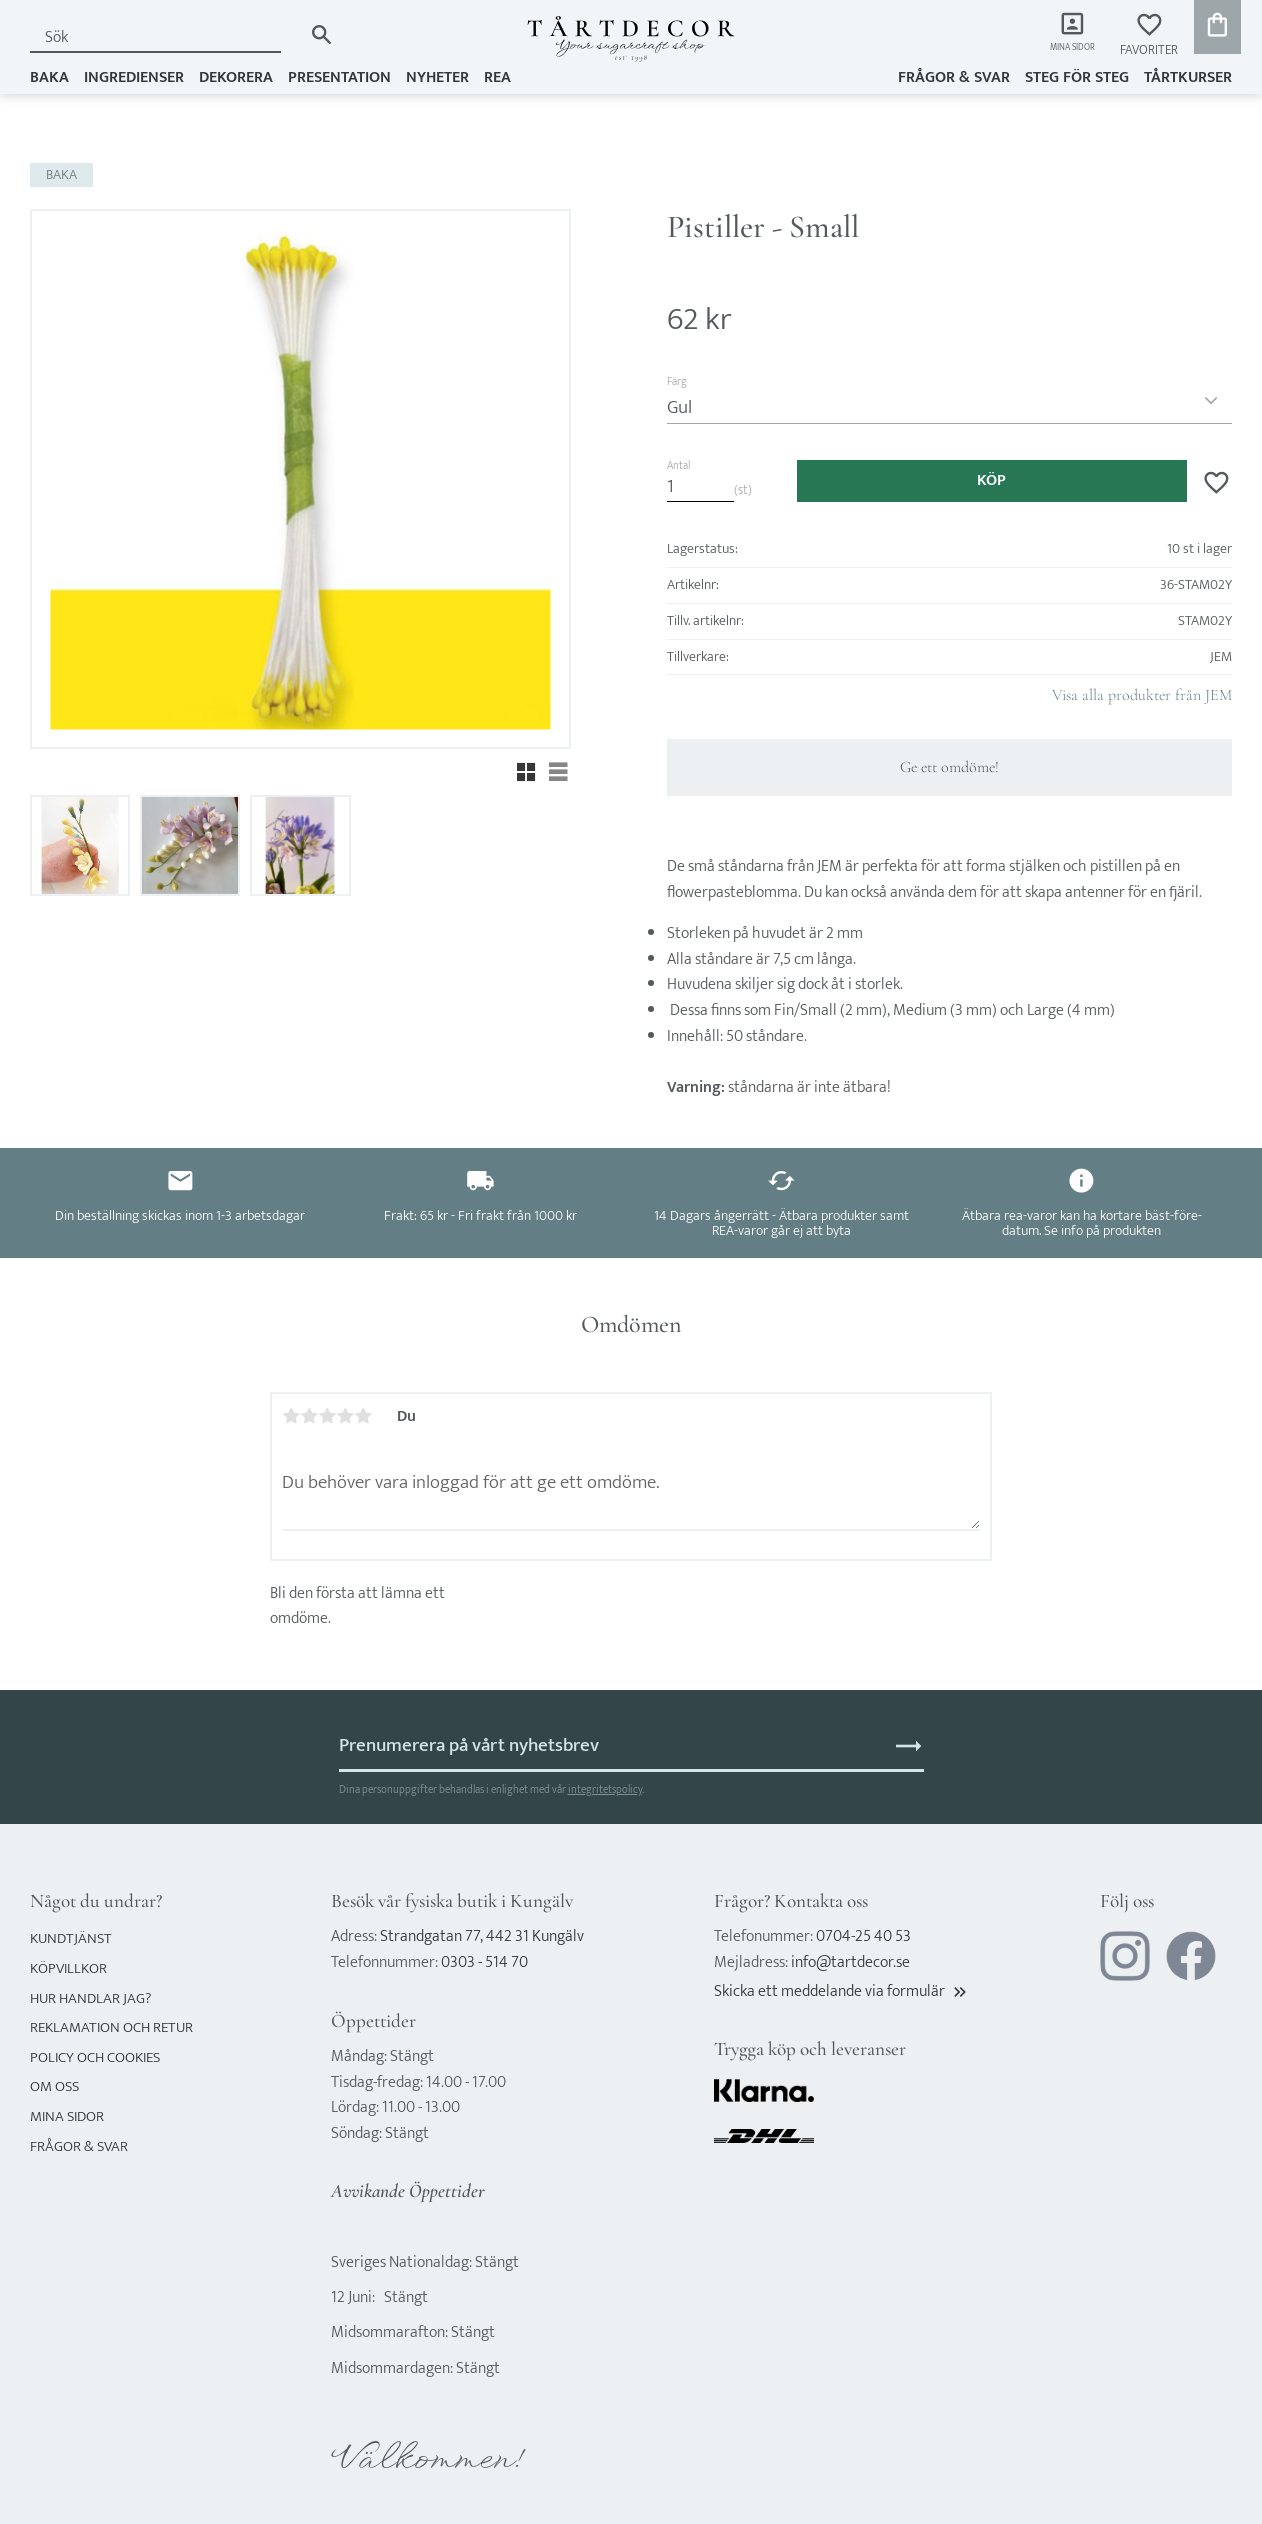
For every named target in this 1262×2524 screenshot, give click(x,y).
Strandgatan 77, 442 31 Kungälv (482, 1936)
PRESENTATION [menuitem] (339, 76)
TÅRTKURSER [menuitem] (1188, 76)
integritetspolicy (605, 1789)
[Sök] (321, 34)
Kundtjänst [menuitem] (71, 1938)
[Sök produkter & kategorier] (166, 37)
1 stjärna (291, 1416)
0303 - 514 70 (484, 1962)
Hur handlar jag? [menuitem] (90, 1998)
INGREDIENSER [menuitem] (134, 76)
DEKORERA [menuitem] (236, 76)
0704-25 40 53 (863, 1936)
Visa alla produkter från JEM (1142, 695)
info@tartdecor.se (850, 1962)
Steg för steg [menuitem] (1077, 76)
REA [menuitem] (497, 76)
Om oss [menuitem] (54, 2086)
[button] (1149, 35)
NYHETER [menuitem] (437, 76)
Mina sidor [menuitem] (1062, 50)
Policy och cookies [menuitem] (95, 2057)
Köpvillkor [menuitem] (68, 1968)
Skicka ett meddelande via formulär (842, 1991)
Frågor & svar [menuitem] (954, 76)
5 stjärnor (363, 1416)
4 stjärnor (345, 1416)
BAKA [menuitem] (49, 76)
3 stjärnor (327, 1416)
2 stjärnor (309, 1416)
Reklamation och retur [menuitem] (111, 2027)
